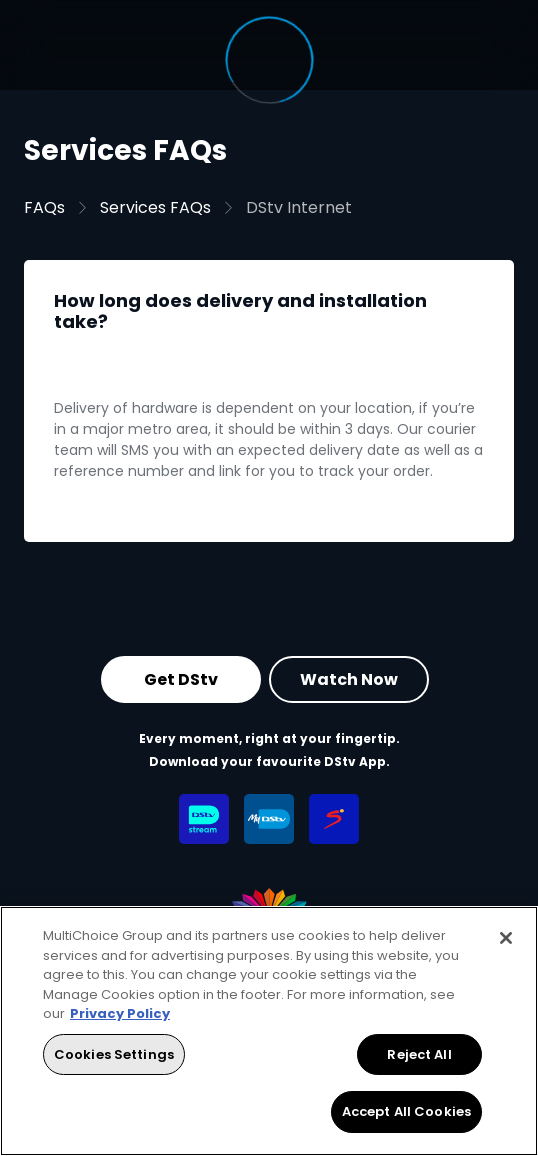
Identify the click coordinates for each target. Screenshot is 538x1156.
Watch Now (349, 678)
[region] (269, 1031)
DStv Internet (299, 207)
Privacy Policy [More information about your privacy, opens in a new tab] (120, 1013)
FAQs (44, 207)
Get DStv (181, 678)
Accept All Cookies (406, 1111)
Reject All (419, 1054)
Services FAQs (155, 207)
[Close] (506, 938)
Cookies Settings (114, 1054)
